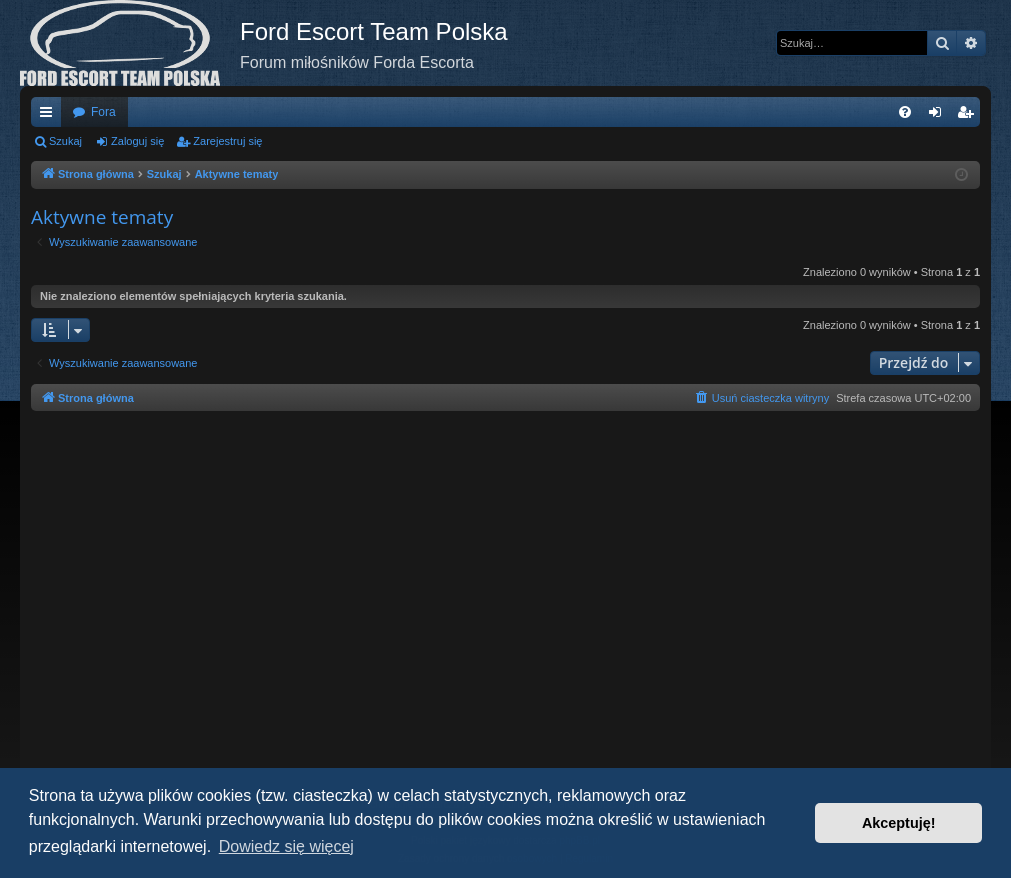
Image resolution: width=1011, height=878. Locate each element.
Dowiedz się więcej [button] (286, 846)
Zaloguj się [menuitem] (939, 116)
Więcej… (50, 116)
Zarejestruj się (227, 141)
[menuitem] (905, 112)
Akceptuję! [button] (899, 823)
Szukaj (65, 141)
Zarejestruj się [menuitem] (969, 116)
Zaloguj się (137, 141)
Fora (103, 112)
